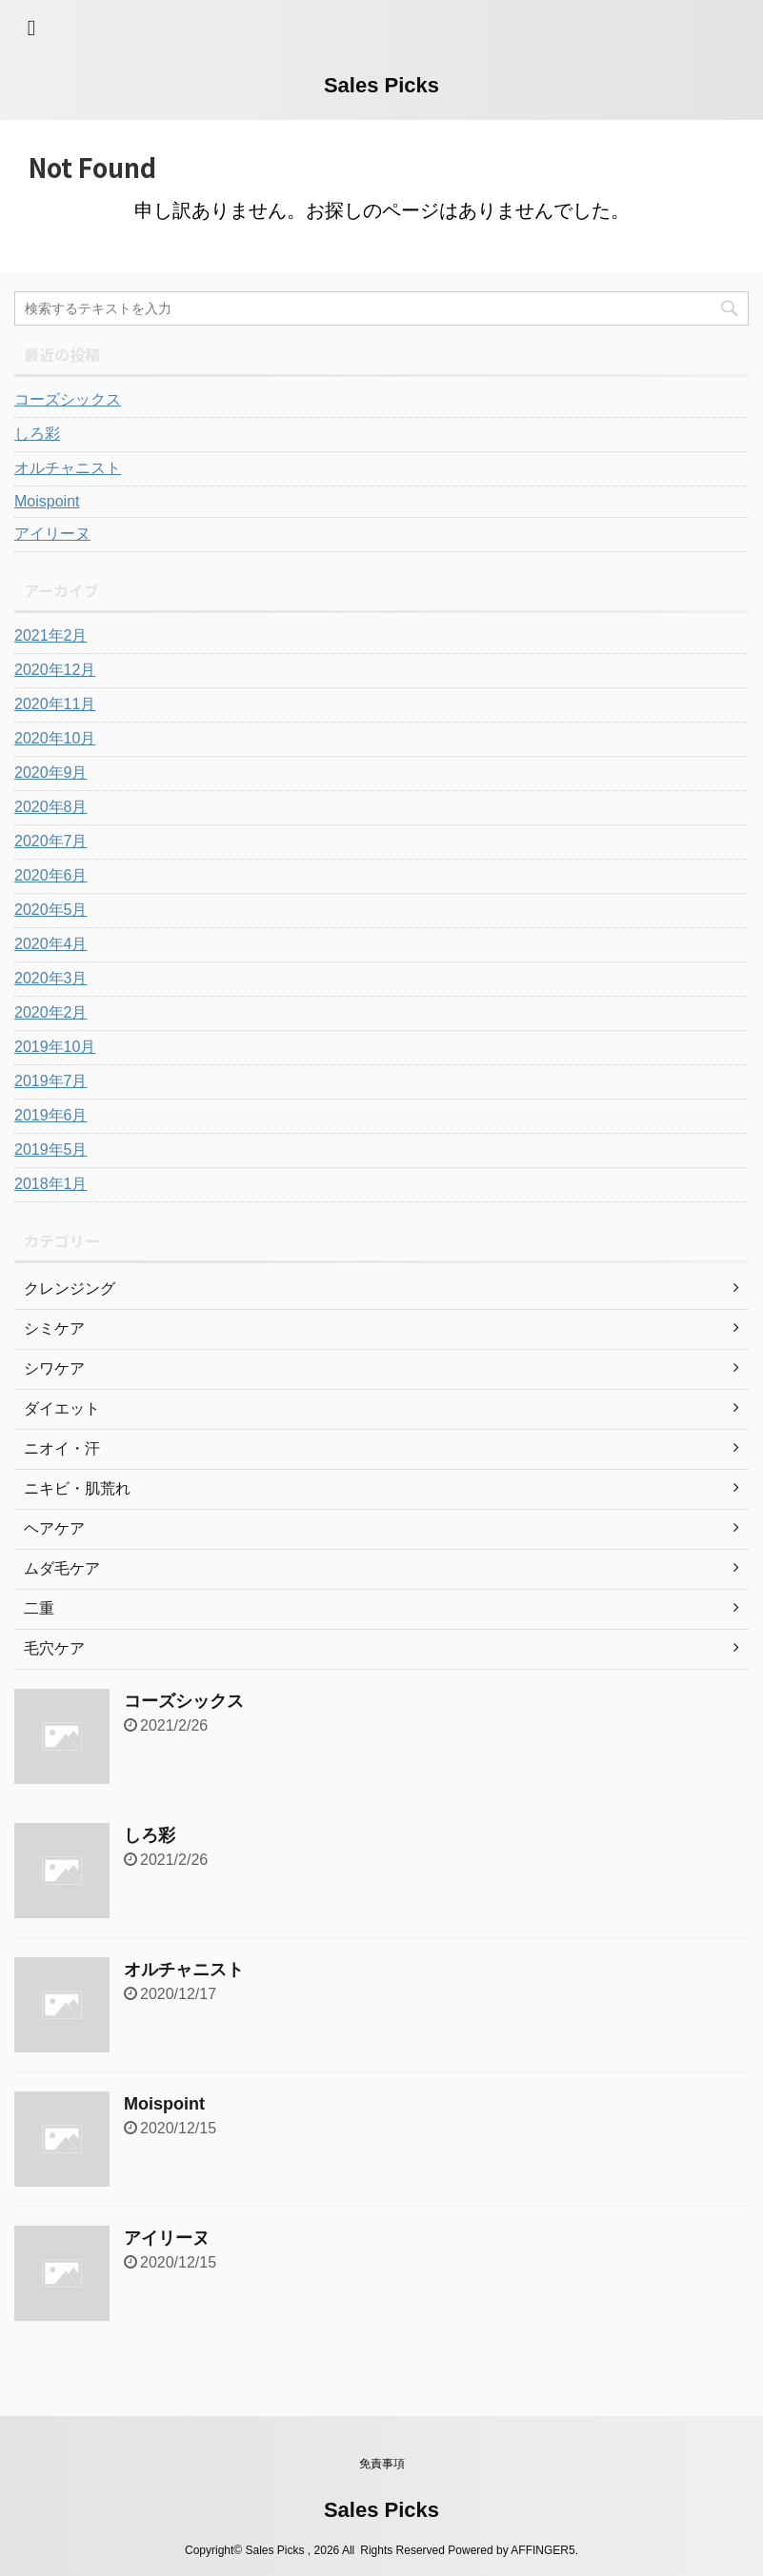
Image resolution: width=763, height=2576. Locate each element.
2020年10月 (54, 738)
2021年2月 (51, 635)
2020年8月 (51, 807)
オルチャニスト (67, 468)
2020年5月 (51, 910)
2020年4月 (51, 944)
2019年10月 (54, 1047)
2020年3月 (51, 978)
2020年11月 (54, 704)
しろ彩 (37, 434)
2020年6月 (51, 875)
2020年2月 (51, 1012)
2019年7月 (51, 1081)
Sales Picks (381, 85)
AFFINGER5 (542, 2550)
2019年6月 (51, 1115)
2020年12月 (54, 670)
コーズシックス (67, 399)
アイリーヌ (52, 533)
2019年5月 (51, 1149)
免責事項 (382, 2463)
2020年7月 (51, 841)
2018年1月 (51, 1184)
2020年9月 (51, 772)
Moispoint (46, 501)
